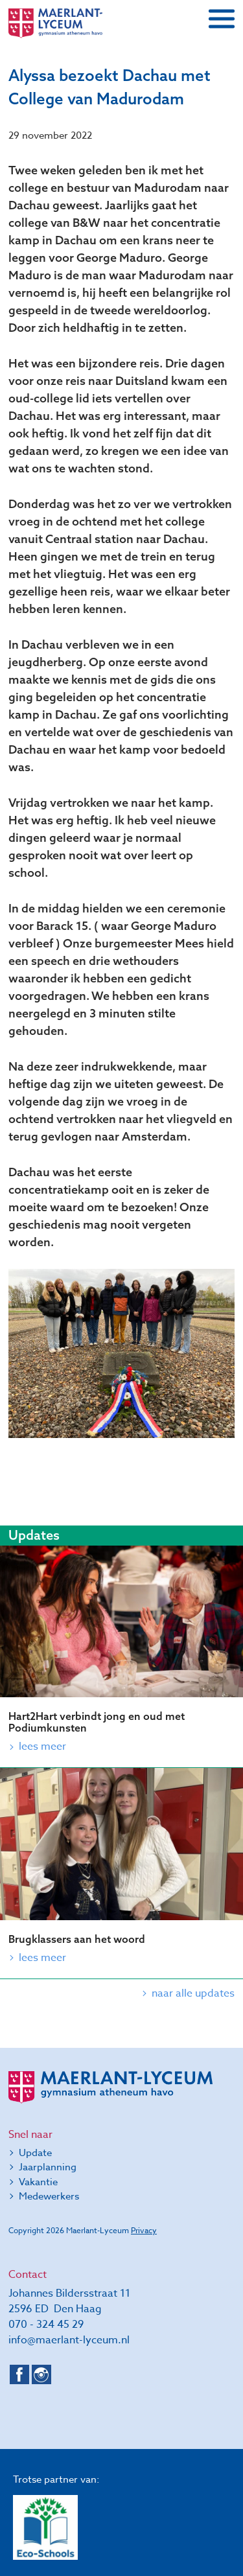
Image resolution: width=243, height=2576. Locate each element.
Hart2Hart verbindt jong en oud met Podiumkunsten (96, 1722)
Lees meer (42, 1746)
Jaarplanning (47, 2167)
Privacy (144, 2230)
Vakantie (38, 2182)
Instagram (41, 2374)
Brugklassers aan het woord (76, 1938)
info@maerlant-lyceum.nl (69, 2340)
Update (35, 2153)
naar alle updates (193, 1993)
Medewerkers (49, 2196)
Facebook (19, 2374)
